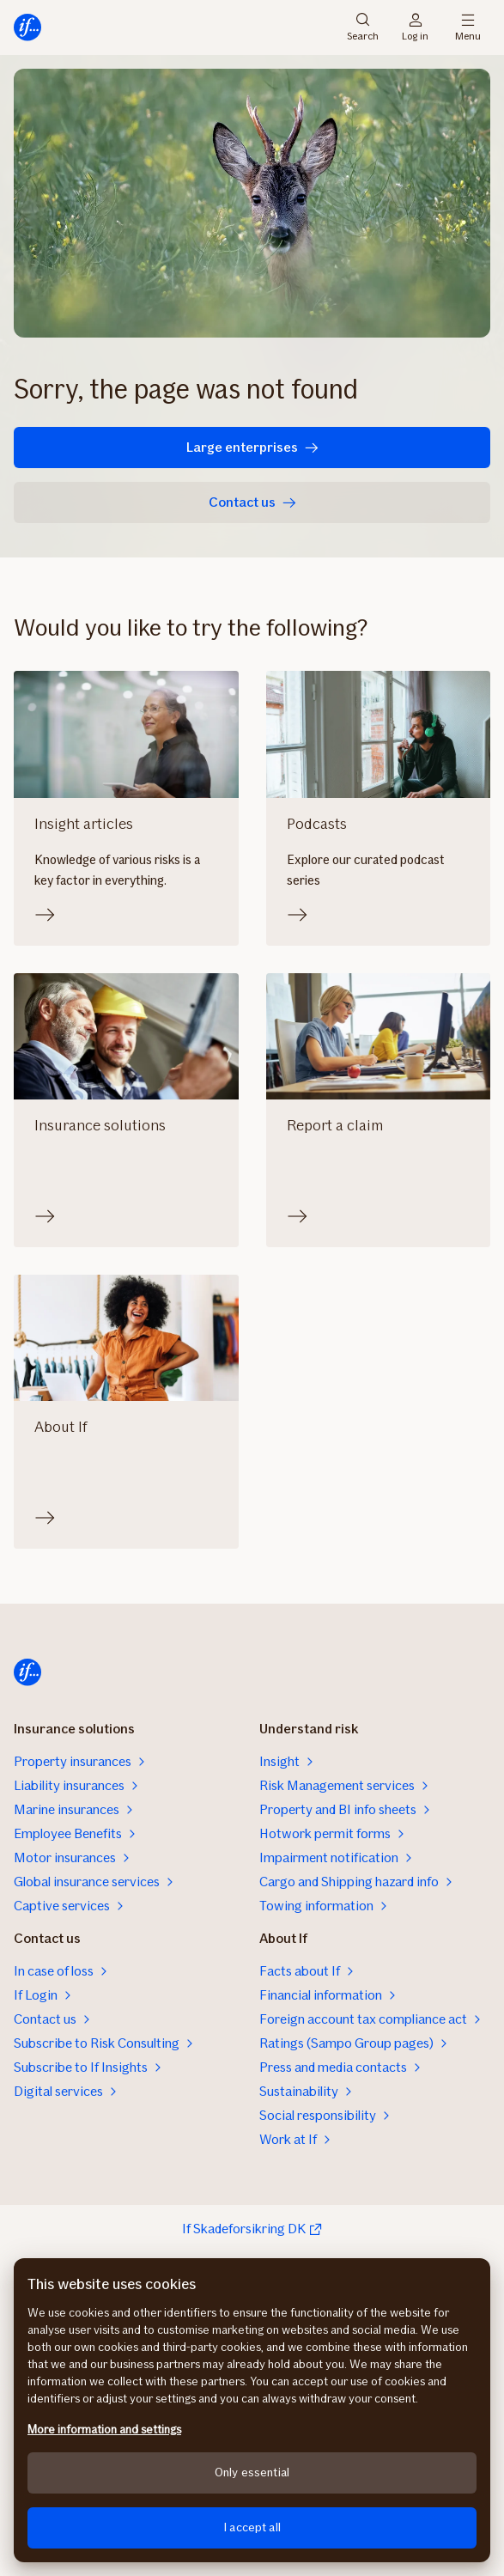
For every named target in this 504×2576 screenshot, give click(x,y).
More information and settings (104, 2429)
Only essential (252, 2472)
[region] (252, 2410)
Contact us (252, 502)
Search (363, 27)
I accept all (252, 2527)
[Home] (27, 27)
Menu (468, 27)
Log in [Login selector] (415, 27)
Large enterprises (252, 447)
